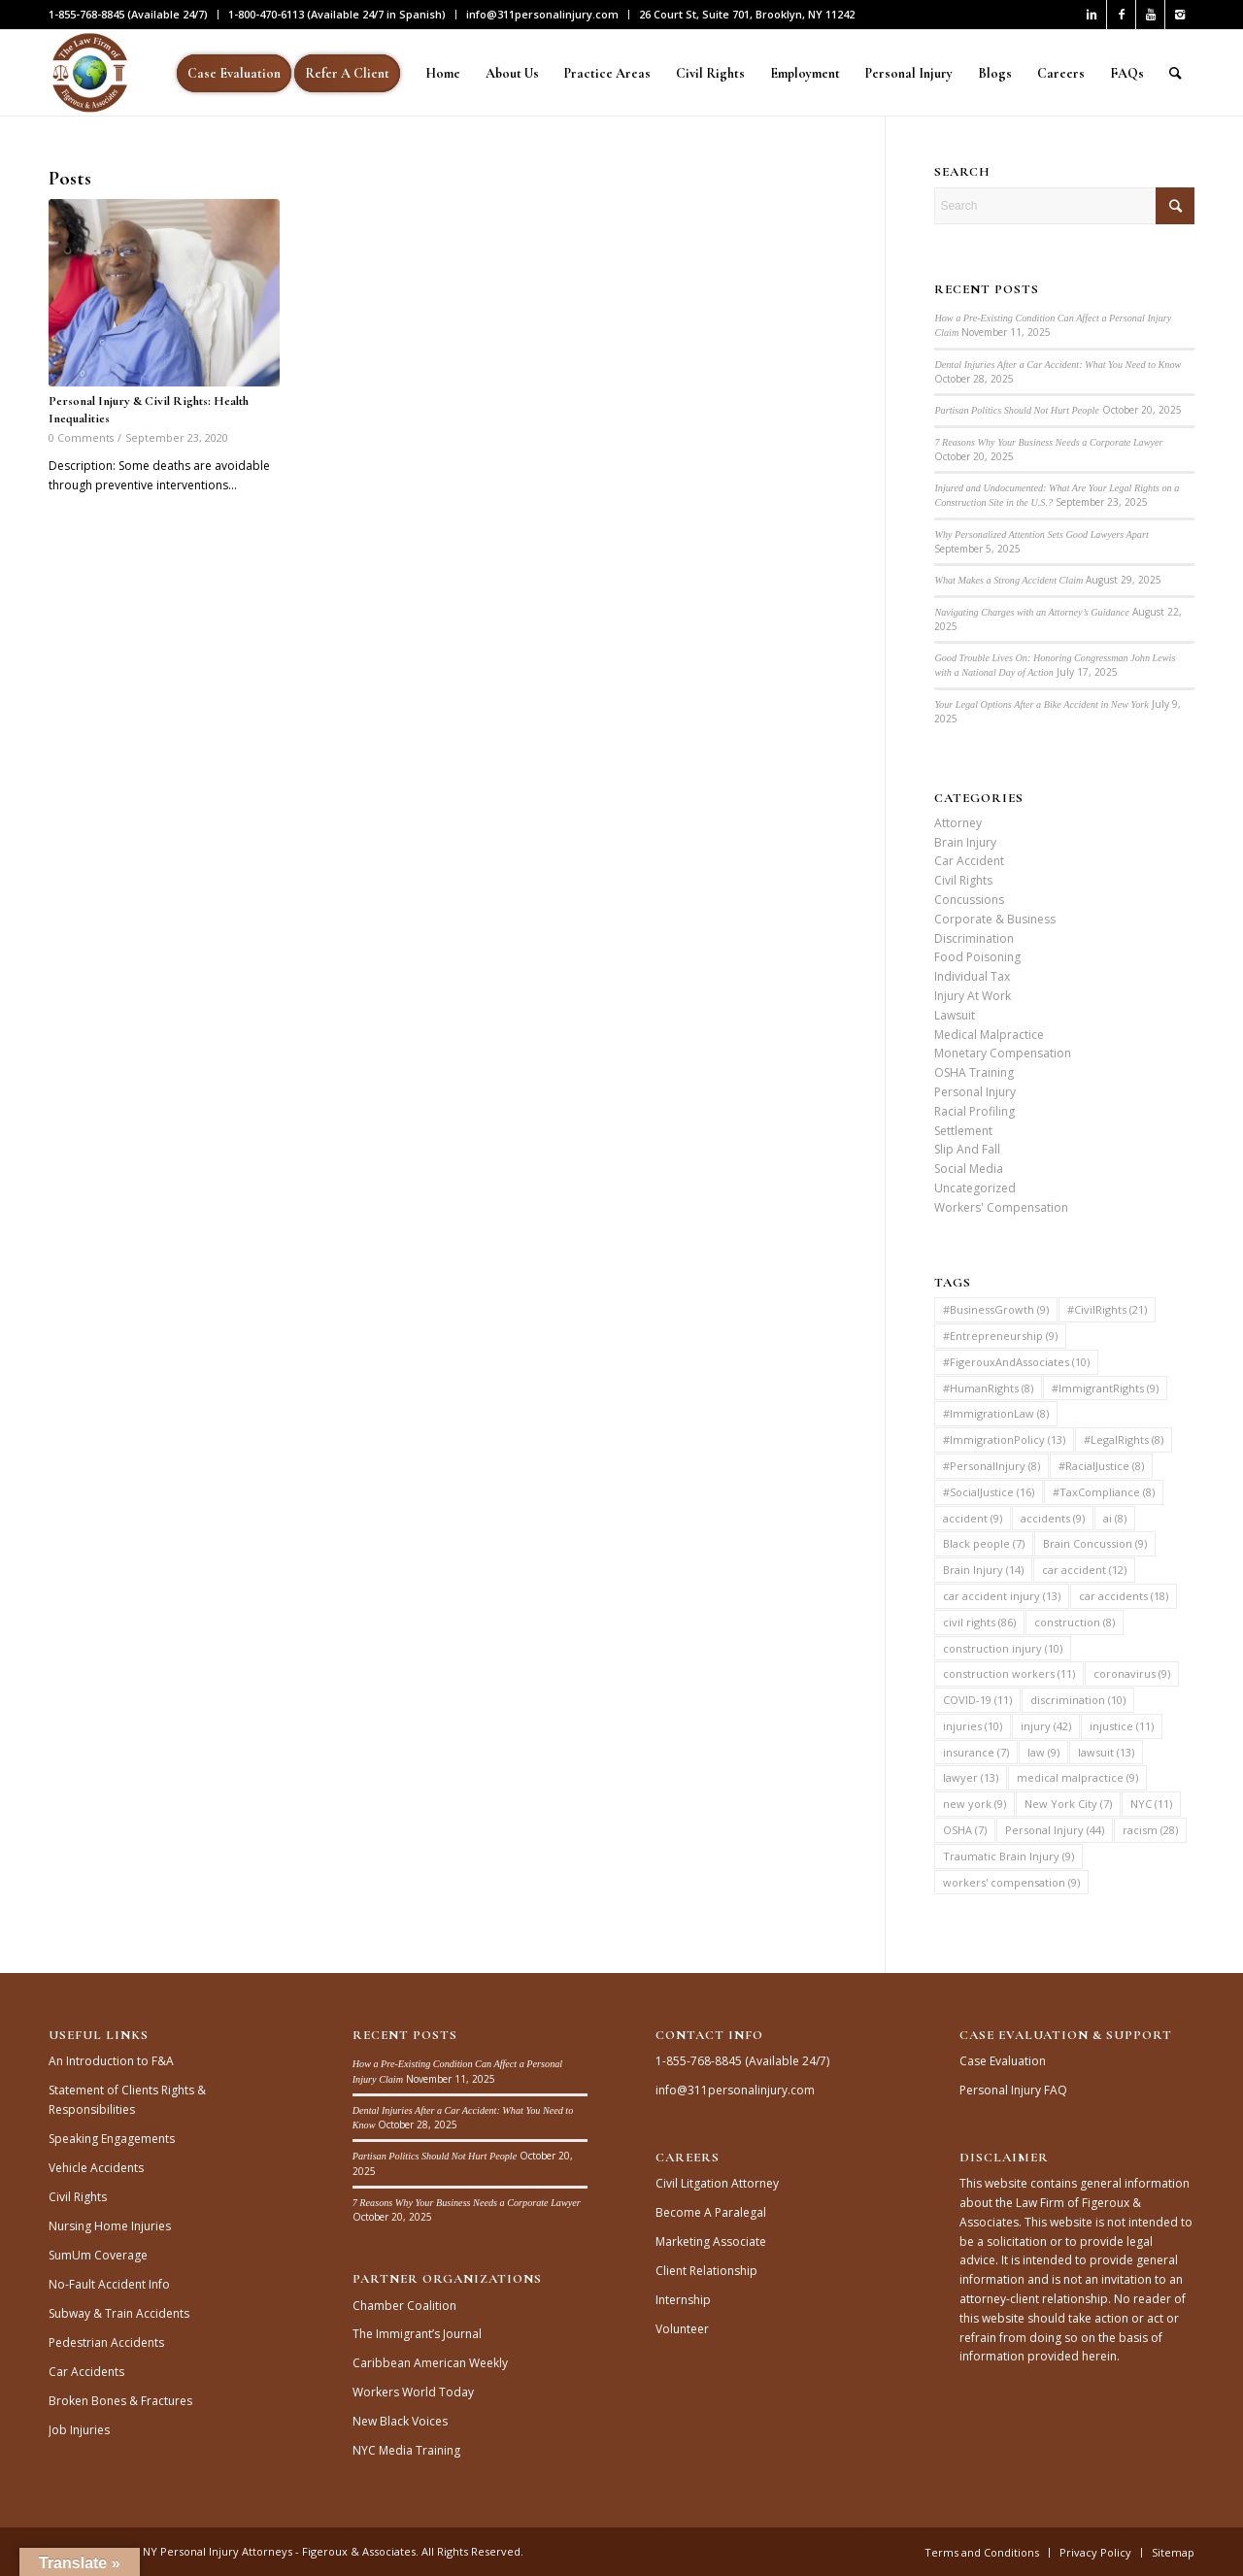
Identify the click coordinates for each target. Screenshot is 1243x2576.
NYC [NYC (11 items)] (1151, 1803)
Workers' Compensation (1001, 1207)
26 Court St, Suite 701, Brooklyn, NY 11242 (747, 14)
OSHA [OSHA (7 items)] (965, 1830)
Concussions (969, 899)
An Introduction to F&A (111, 2061)
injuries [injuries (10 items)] (972, 1726)
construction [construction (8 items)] (1074, 1622)
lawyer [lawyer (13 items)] (970, 1777)
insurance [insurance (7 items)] (976, 1752)
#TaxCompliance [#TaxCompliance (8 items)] (1104, 1492)
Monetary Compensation (1002, 1053)
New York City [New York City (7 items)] (1068, 1803)
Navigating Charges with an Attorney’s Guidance (1031, 612)
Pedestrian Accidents (106, 2342)
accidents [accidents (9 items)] (1053, 1518)
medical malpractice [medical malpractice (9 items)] (1077, 1777)
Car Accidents (86, 2371)
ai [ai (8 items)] (1114, 1518)
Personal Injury (975, 1092)
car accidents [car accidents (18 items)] (1123, 1596)
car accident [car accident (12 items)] (1084, 1569)
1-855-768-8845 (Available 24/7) (128, 14)
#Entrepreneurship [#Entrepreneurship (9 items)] (1000, 1335)
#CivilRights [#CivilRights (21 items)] (1107, 1309)
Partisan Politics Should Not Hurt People (1016, 410)
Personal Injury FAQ (1013, 2090)
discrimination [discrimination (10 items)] (1077, 1699)
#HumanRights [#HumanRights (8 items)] (988, 1388)
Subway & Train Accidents (119, 2313)
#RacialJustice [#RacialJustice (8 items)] (1101, 1465)
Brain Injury (965, 842)
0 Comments (81, 437)
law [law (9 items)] (1043, 1752)
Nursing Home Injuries (110, 2226)
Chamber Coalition (404, 2305)
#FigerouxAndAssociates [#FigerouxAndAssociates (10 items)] (1016, 1362)
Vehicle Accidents (96, 2167)
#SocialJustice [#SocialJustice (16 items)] (988, 1492)
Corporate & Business (995, 919)
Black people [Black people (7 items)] (984, 1543)
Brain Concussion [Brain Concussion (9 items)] (1095, 1543)
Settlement (963, 1130)
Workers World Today (413, 2392)
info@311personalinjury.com (542, 14)
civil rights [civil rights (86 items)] (979, 1622)
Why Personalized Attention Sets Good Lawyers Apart (1041, 534)
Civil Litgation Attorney (717, 2183)
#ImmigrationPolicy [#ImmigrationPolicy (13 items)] (1004, 1439)
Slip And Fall (967, 1149)
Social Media (968, 1168)
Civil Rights (963, 880)
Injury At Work (972, 995)
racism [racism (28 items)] (1150, 1830)
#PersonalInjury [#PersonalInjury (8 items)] (991, 1465)
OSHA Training (974, 1072)
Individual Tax (972, 976)
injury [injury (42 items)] (1046, 1726)
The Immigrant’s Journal (417, 2333)
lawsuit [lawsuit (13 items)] (1106, 1752)
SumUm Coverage (98, 2255)
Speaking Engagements (112, 2138)
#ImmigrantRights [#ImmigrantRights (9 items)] (1105, 1388)
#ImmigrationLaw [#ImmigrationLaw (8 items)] (996, 1413)
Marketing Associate (710, 2241)
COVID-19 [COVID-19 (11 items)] (977, 1699)
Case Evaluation (1002, 2061)
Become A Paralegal (710, 2212)
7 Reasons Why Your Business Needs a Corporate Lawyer (1048, 442)
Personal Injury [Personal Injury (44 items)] (1054, 1830)
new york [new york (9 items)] (974, 1803)
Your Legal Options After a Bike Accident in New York (1041, 704)
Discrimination (974, 938)
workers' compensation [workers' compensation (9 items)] (1011, 1882)
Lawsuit (954, 1015)
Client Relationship (706, 2270)
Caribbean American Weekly (430, 2363)
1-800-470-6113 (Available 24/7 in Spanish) (337, 14)
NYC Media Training (406, 2450)
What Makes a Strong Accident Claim (1008, 580)
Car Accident (969, 861)
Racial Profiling (974, 1111)
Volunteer (682, 2329)
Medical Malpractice (989, 1034)
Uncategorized (975, 1188)
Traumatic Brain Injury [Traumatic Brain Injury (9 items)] (1008, 1856)
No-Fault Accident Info (109, 2284)
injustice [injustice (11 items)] (1122, 1726)
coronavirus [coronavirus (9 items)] (1131, 1673)
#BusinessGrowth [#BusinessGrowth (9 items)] (996, 1309)
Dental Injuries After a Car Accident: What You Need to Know (1057, 364)
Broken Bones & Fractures (120, 2400)
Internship (683, 2300)
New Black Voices (400, 2421)
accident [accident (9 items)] (972, 1518)
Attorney (958, 823)
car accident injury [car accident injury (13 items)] (1001, 1596)
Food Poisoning (977, 957)
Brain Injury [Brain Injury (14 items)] (983, 1569)
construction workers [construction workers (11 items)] (1009, 1673)
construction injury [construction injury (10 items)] (1002, 1648)
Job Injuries (79, 2430)
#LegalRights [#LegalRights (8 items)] (1123, 1439)
